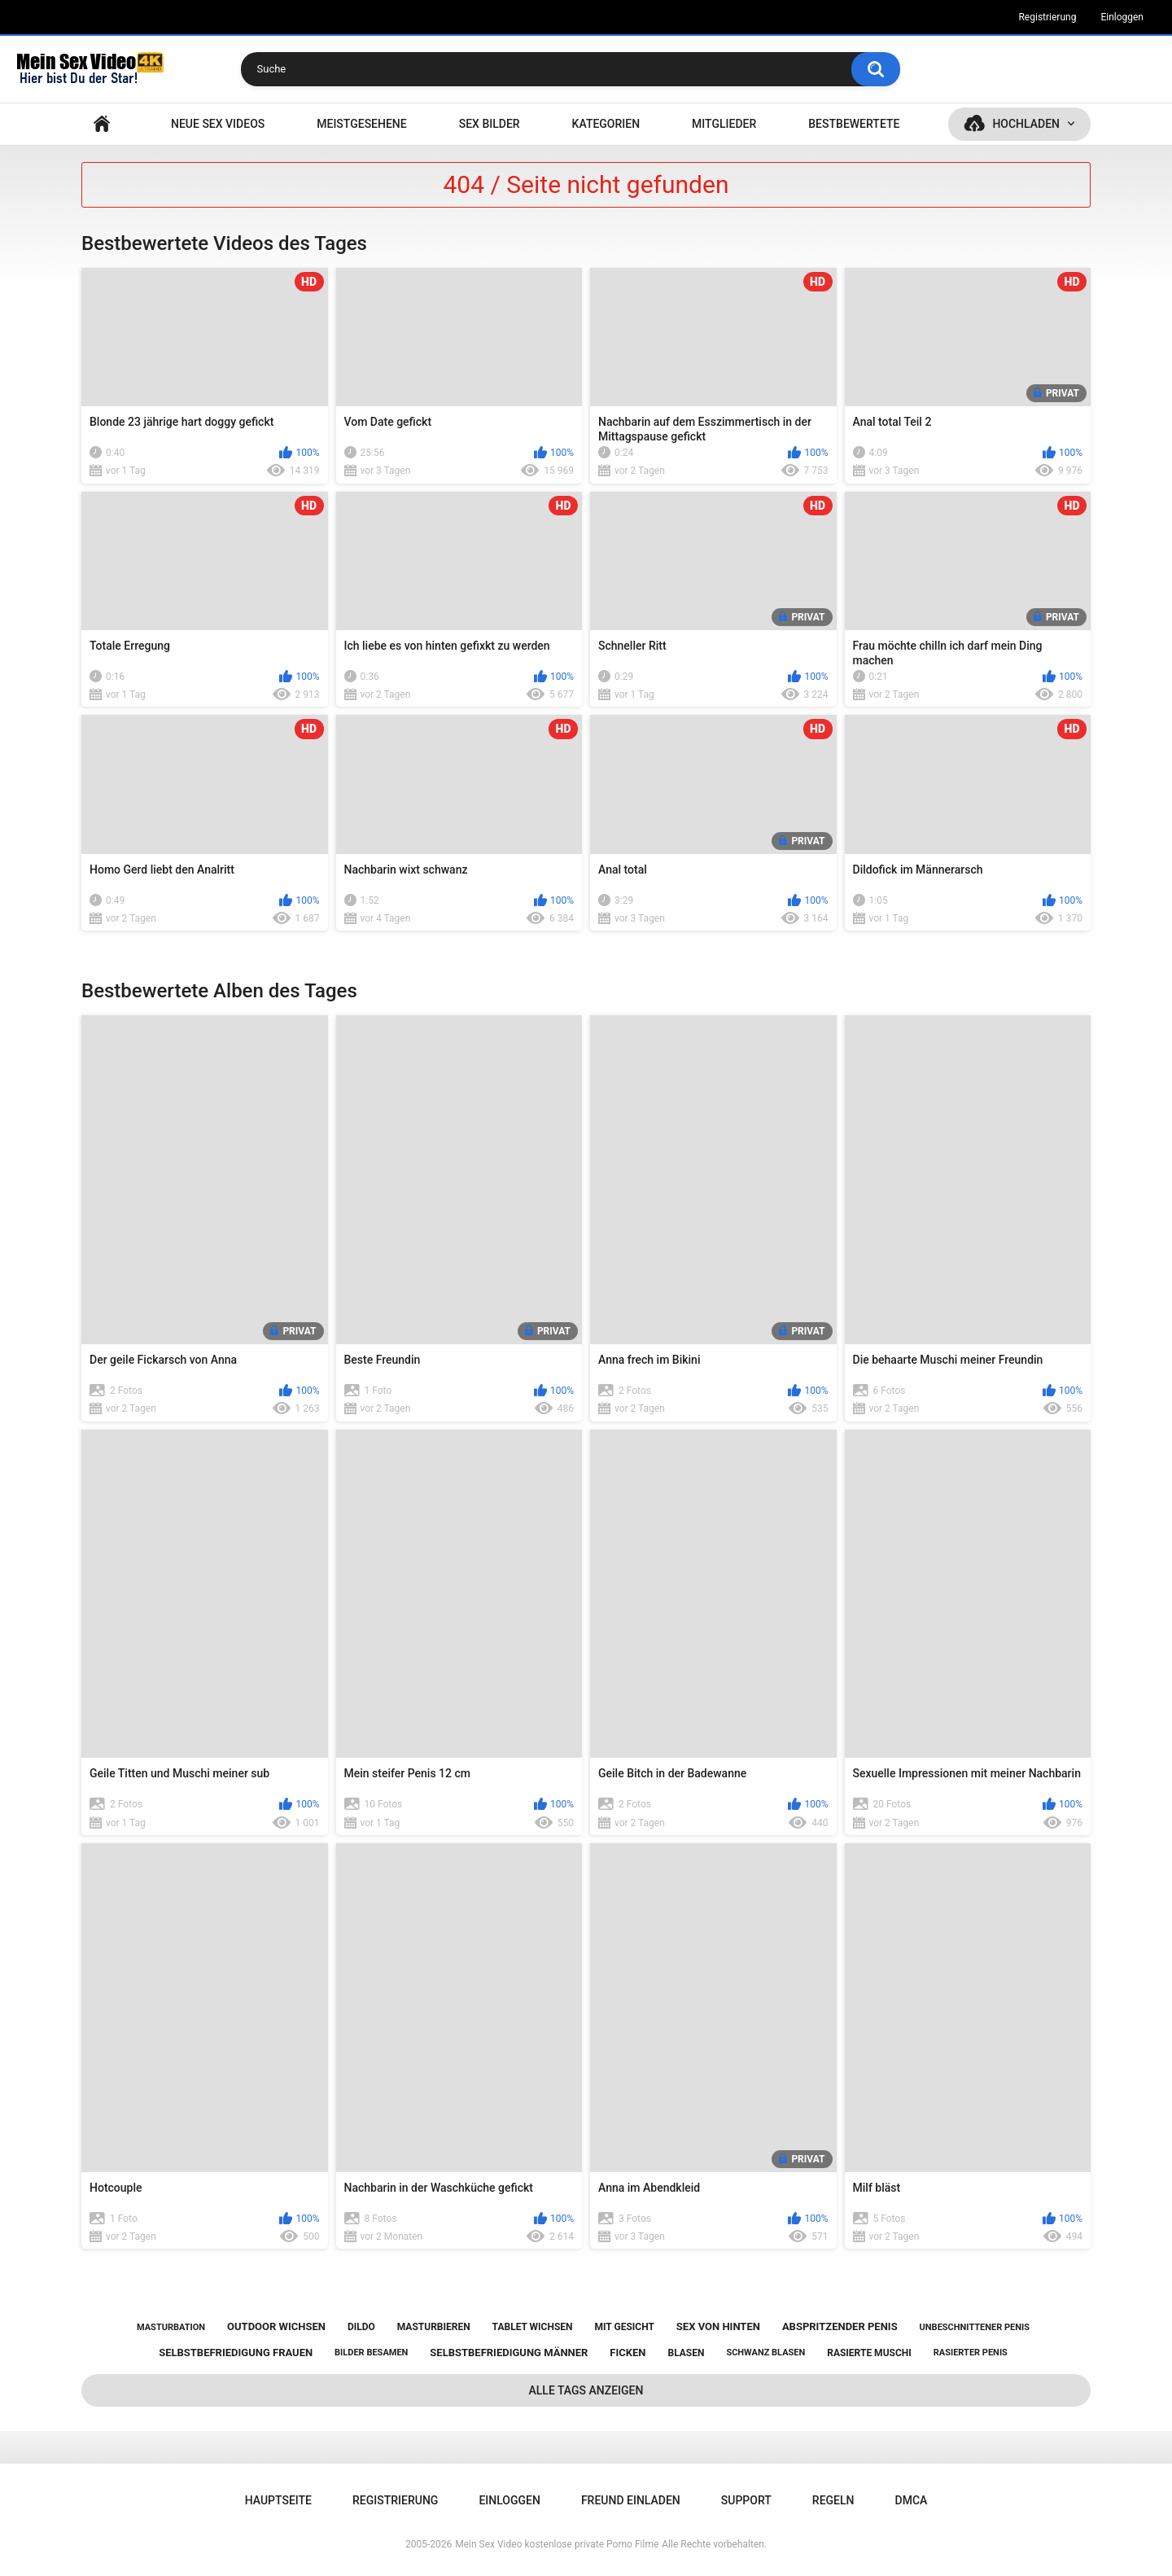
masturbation (171, 2327)
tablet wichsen (532, 2327)
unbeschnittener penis (975, 2327)
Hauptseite (101, 124)
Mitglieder (724, 123)
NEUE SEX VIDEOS (218, 123)
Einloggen (1122, 17)
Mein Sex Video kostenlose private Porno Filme (556, 2544)
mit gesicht (624, 2327)
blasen (685, 2353)
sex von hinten (718, 2326)
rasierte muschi (869, 2353)
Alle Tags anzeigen (586, 2390)
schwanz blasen (765, 2352)
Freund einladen (630, 2500)
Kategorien (606, 123)
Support (746, 2500)
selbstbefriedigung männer (509, 2352)
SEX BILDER (489, 123)
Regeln (833, 2500)
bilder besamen (371, 2352)
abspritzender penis (840, 2326)
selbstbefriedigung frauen (236, 2352)
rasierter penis (971, 2352)
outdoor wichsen (276, 2326)
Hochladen (1026, 123)
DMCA (911, 2500)
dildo (361, 2327)
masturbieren (433, 2327)
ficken (627, 2352)
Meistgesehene (361, 123)
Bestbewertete (853, 123)
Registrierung (1047, 17)
